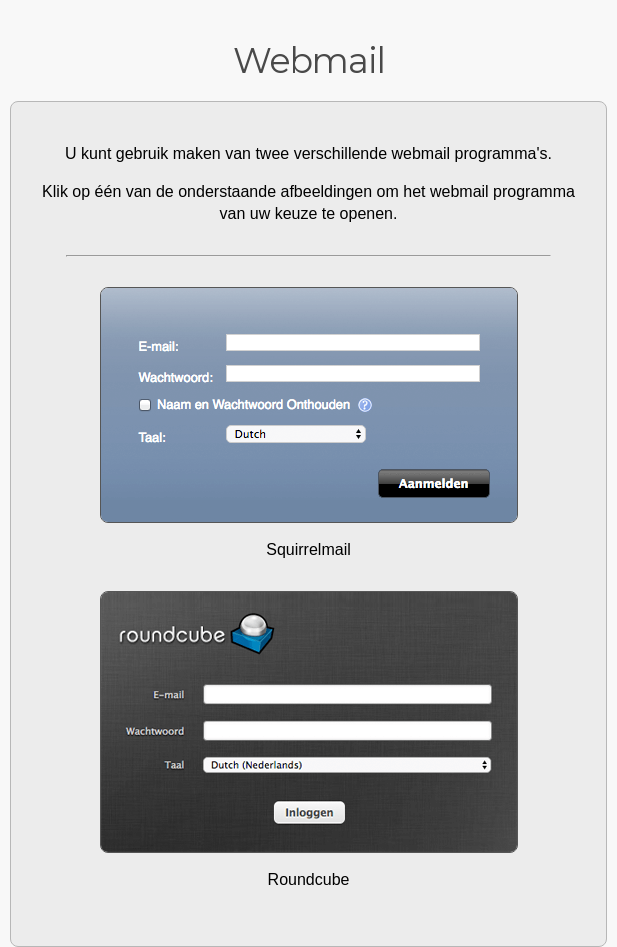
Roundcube (309, 879)
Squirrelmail (308, 549)
